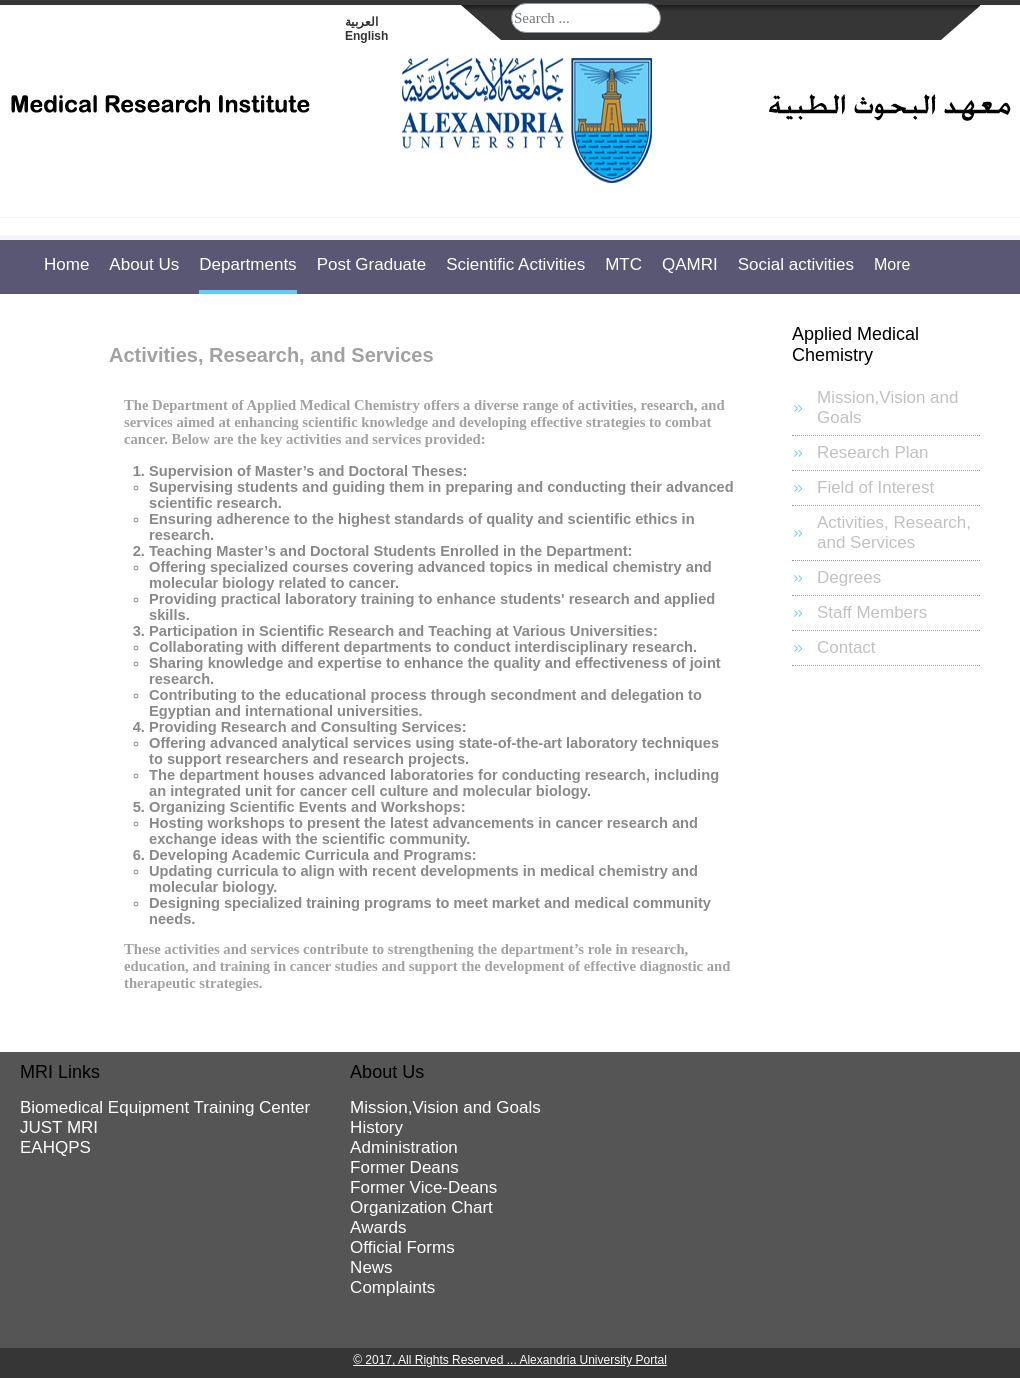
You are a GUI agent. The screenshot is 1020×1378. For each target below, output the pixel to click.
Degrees (849, 577)
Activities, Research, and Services (894, 532)
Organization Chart (421, 1207)
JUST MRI (59, 1127)
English (366, 36)
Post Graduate (372, 264)
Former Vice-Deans (423, 1187)
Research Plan (873, 452)
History (376, 1127)
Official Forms (402, 1247)
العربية (361, 22)
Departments (247, 264)
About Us (144, 264)
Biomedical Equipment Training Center (165, 1107)
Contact (846, 647)
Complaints (392, 1287)
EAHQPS (55, 1147)
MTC (623, 264)
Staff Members (872, 612)
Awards (378, 1227)
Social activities (796, 264)
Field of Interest (875, 487)
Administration (404, 1147)
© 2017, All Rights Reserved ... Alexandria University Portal (510, 1360)
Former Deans (404, 1167)
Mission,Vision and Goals (887, 407)
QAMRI (690, 264)
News (371, 1267)
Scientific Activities (515, 264)
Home (66, 264)
